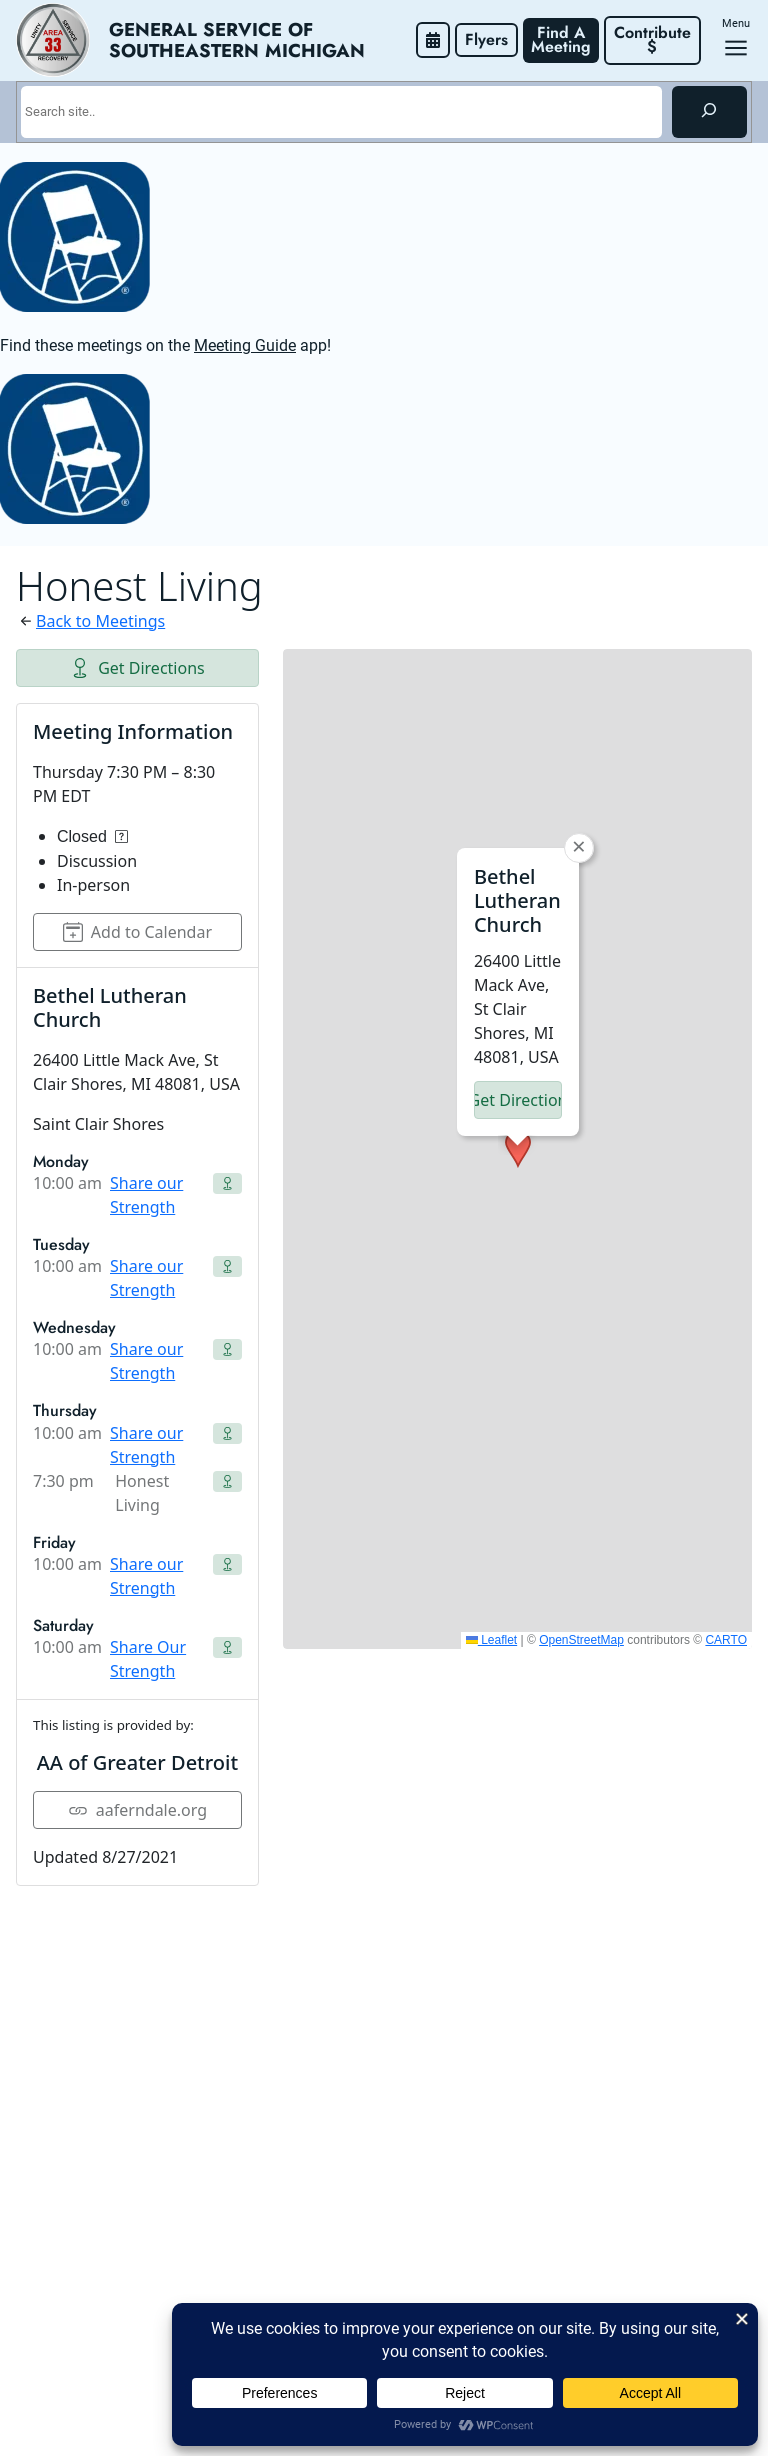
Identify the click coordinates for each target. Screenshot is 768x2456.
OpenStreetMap (581, 1640)
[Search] (709, 112)
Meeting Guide (245, 345)
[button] (518, 1149)
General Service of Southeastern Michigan (237, 40)
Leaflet (491, 1640)
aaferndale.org (137, 1810)
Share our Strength (146, 1195)
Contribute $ (655, 39)
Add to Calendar (137, 932)
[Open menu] (736, 48)
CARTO (726, 1640)
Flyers (486, 39)
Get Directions (137, 668)
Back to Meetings (100, 621)
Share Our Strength (148, 1659)
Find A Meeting (561, 39)
